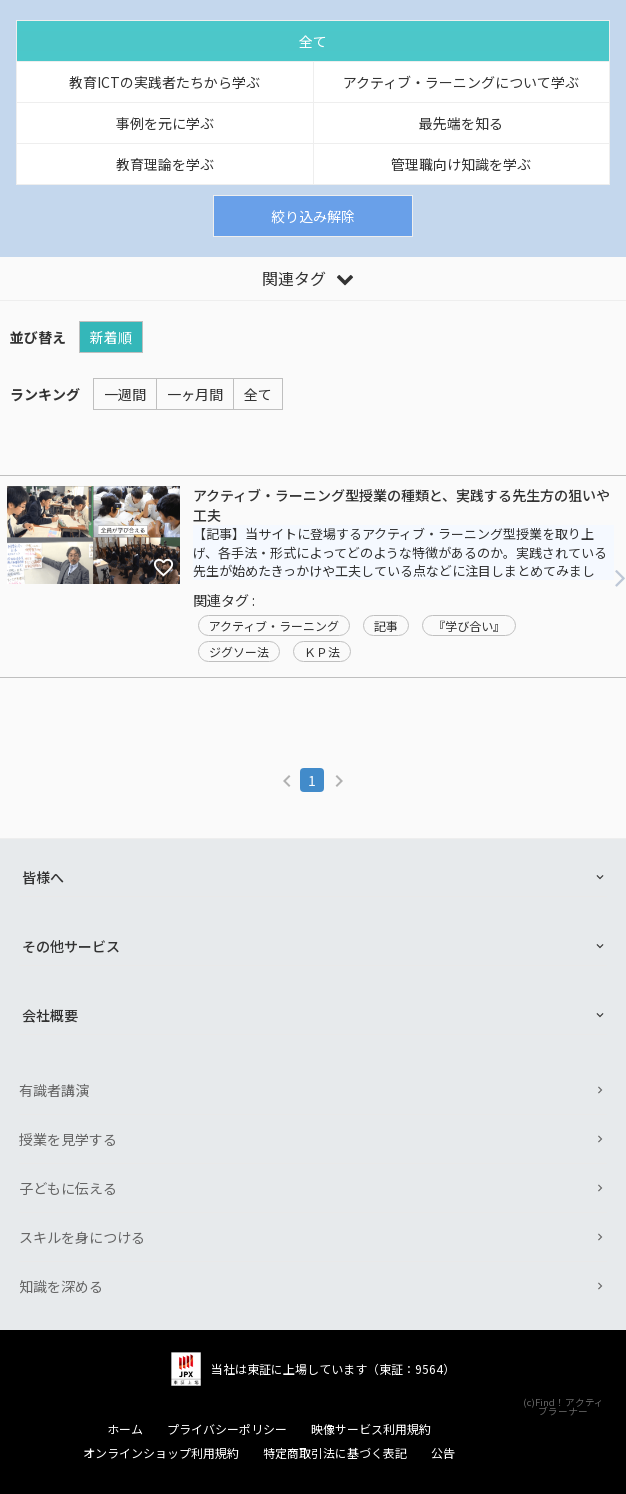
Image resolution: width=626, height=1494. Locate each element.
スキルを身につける (82, 1237)
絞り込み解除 (313, 216)
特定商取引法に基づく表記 (335, 1453)
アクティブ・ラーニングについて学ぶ (461, 82)
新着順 (111, 337)
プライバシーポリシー (227, 1429)
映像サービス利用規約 (371, 1429)
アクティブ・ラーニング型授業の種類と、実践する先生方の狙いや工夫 (401, 505)
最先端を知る (461, 123)
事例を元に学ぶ (165, 123)
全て (313, 41)
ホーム (125, 1429)
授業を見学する (68, 1139)
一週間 (125, 394)
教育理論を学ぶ (165, 164)
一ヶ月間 (195, 394)
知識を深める (61, 1286)
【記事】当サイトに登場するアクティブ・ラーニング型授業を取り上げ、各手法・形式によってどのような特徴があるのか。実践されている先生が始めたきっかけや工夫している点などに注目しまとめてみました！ (400, 562)
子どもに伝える (68, 1188)
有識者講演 (54, 1090)
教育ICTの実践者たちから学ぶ (164, 82)
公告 (443, 1453)
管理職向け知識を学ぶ (461, 164)
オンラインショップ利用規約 (161, 1453)
